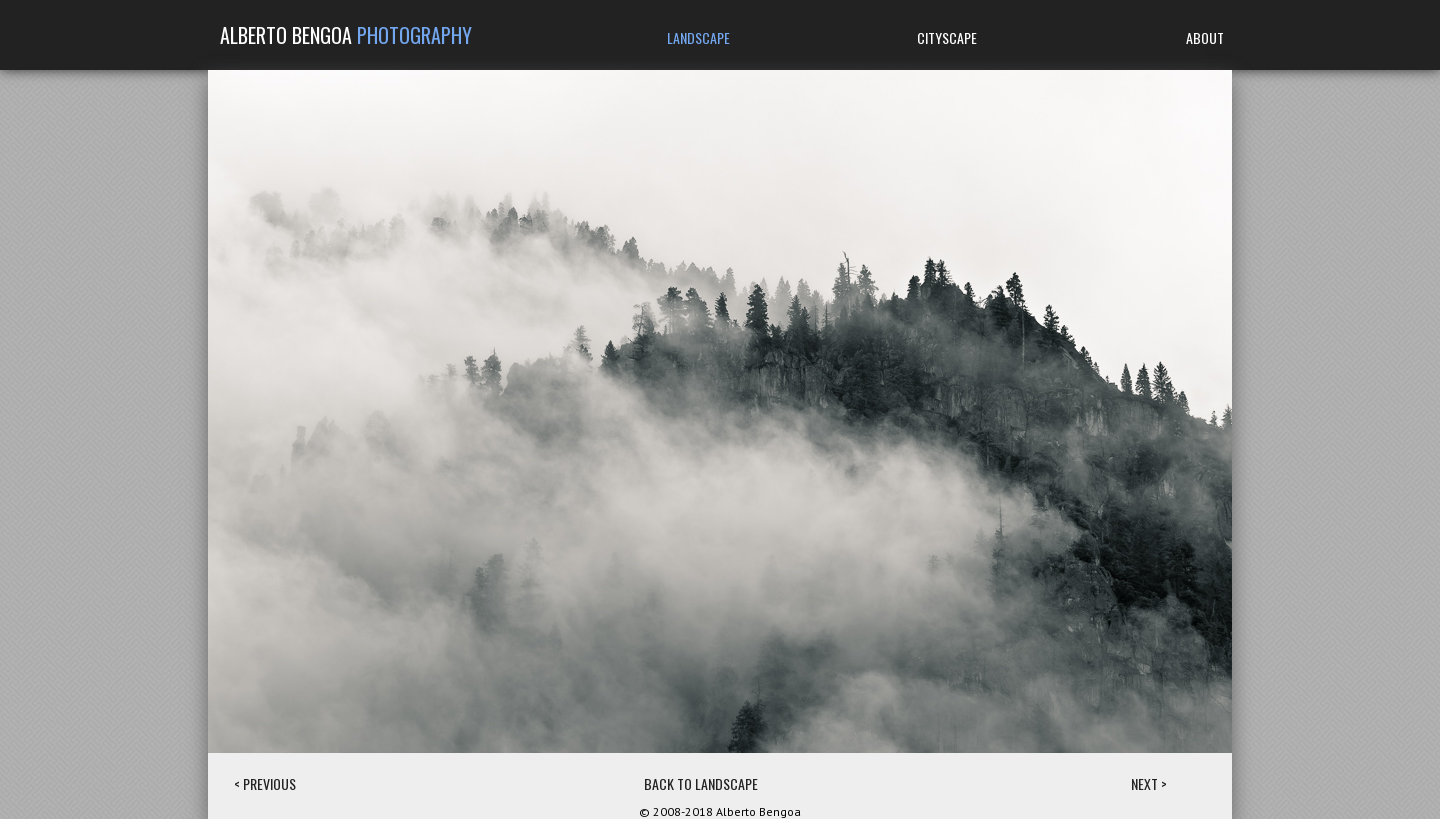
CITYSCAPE (947, 37)
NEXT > (1149, 783)
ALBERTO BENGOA (346, 35)
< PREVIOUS (265, 783)
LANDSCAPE (698, 37)
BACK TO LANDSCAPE (701, 783)
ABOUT (1205, 37)
